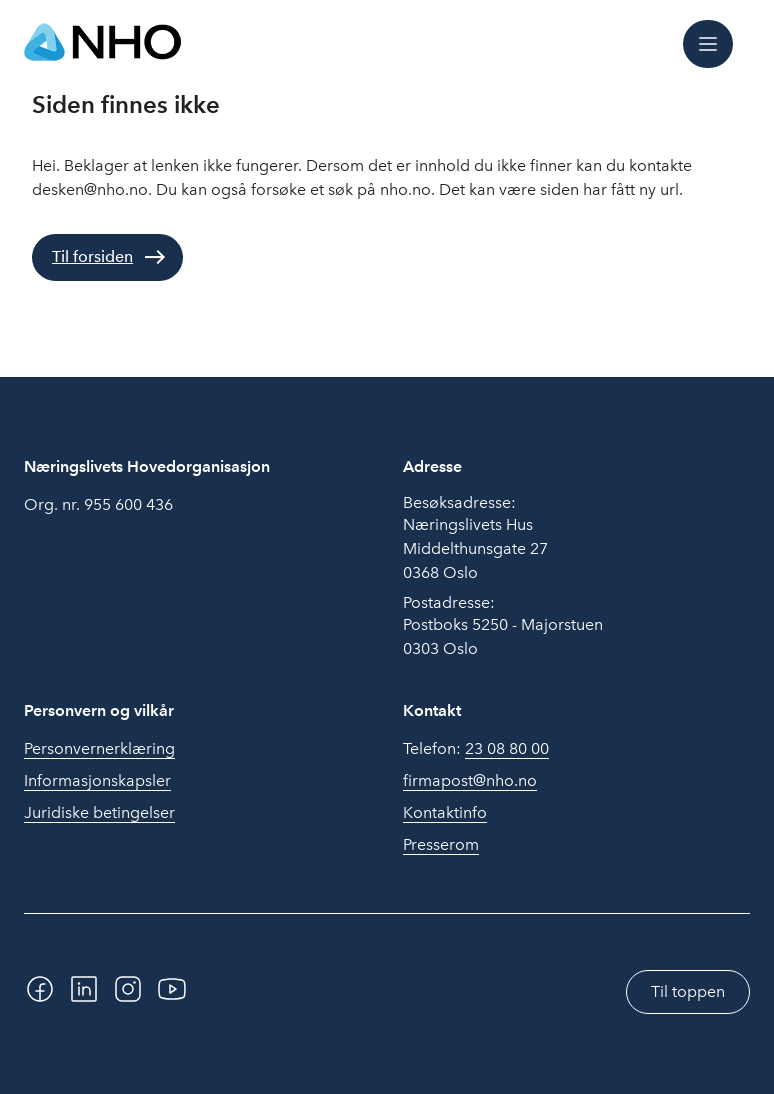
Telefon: (476, 749)
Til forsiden (92, 256)
